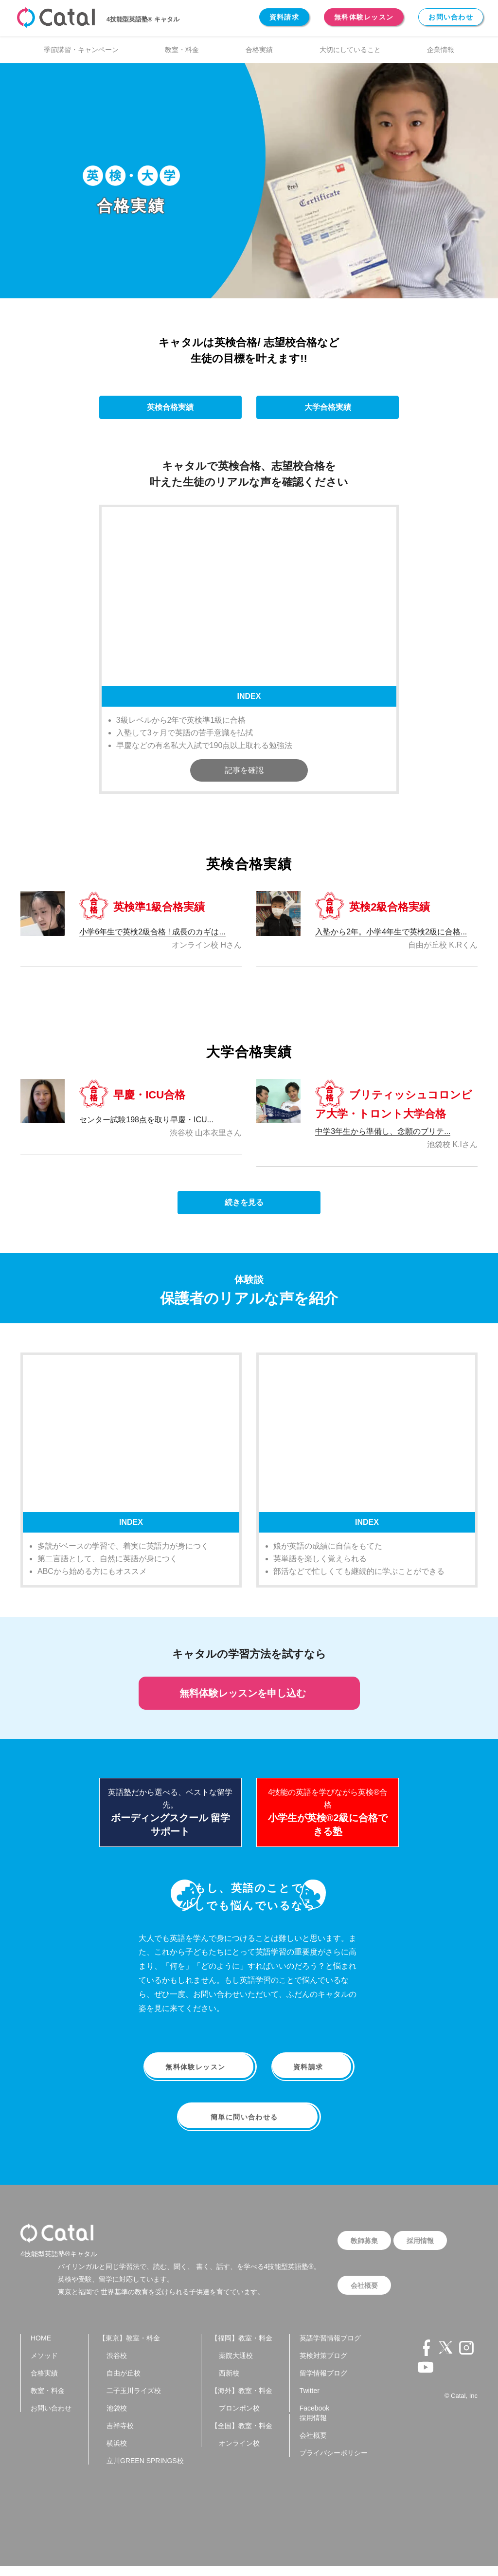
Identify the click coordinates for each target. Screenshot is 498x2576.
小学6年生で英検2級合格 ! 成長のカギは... (152, 932)
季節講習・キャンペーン (81, 50)
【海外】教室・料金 (241, 2401)
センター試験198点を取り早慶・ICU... (146, 1119)
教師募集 (365, 2244)
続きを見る (249, 1201)
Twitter (310, 2401)
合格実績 (259, 50)
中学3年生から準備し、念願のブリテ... (382, 1131)
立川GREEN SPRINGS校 (145, 2471)
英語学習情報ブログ (330, 2348)
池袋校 (117, 2418)
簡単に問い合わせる (249, 2121)
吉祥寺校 (120, 2436)
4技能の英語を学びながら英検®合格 (328, 1812)
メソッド (44, 2366)
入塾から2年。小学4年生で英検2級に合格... (391, 932)
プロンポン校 (239, 2418)
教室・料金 (182, 50)
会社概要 (365, 2293)
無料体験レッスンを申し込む (249, 1693)
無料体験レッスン (363, 17)
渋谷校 (117, 2366)
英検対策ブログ (323, 2366)
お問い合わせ (450, 17)
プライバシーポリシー (334, 2463)
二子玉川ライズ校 (134, 2401)
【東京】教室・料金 (129, 2348)
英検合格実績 (170, 407)
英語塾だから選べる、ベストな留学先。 (170, 1812)
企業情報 (440, 50)
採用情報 (423, 2244)
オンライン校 (239, 2453)
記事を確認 (249, 769)
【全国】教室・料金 (241, 2436)
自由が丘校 (124, 2383)
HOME (41, 2348)
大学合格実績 (327, 407)
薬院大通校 (236, 2366)
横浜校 (117, 2453)
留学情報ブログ (323, 2383)
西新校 (229, 2383)
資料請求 (284, 17)
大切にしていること (350, 50)
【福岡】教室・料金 (241, 2348)
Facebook (314, 2418)
